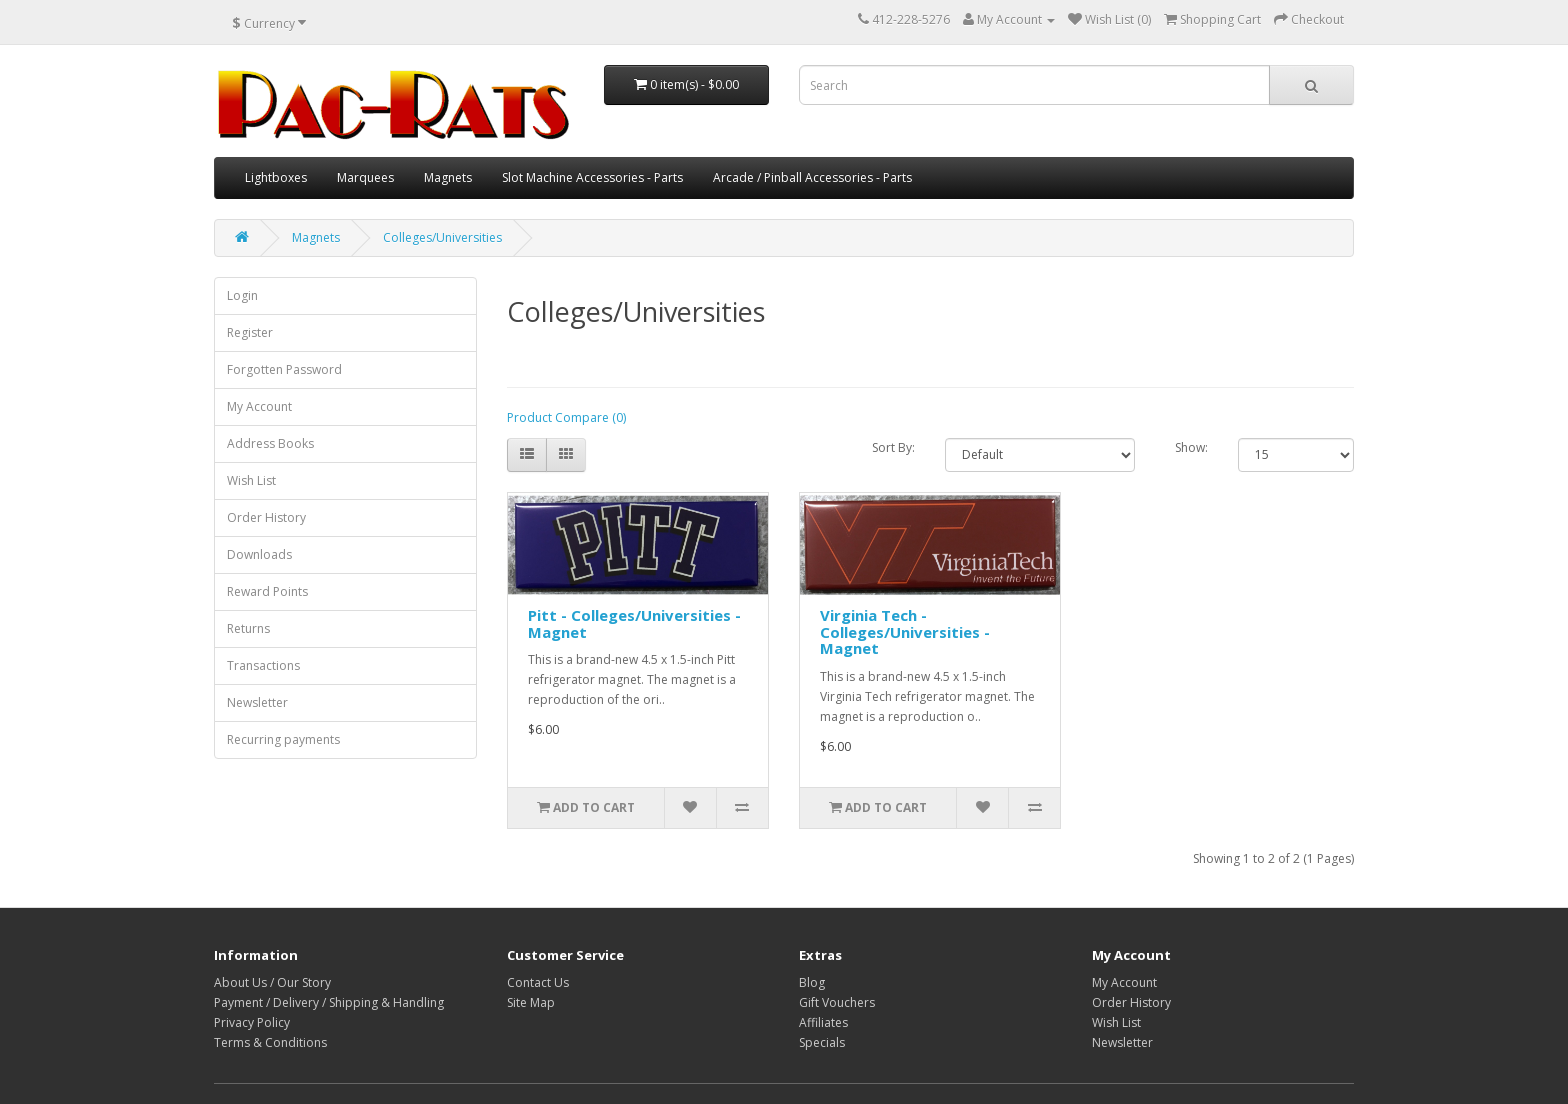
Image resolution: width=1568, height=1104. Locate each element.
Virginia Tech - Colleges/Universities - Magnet (905, 631)
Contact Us (538, 982)
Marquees (365, 177)
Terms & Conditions (270, 1042)
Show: (1191, 447)
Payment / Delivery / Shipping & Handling (329, 1002)
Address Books (270, 443)
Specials (822, 1042)
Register (250, 332)
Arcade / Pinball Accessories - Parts (812, 177)
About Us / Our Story (272, 982)
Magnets (448, 177)
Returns (248, 628)
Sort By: (893, 447)
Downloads (259, 554)
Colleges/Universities (442, 237)
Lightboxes (276, 177)
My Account (259, 406)
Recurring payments (283, 739)
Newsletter (257, 702)
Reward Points (267, 591)
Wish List (251, 480)
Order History (266, 517)
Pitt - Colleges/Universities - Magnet (634, 623)
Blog (812, 982)
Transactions (263, 665)
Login (242, 295)
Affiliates (823, 1022)
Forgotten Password (284, 369)
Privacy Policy (252, 1022)
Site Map (531, 1002)
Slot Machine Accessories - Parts (592, 177)
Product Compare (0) (566, 417)
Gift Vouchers (837, 1002)
